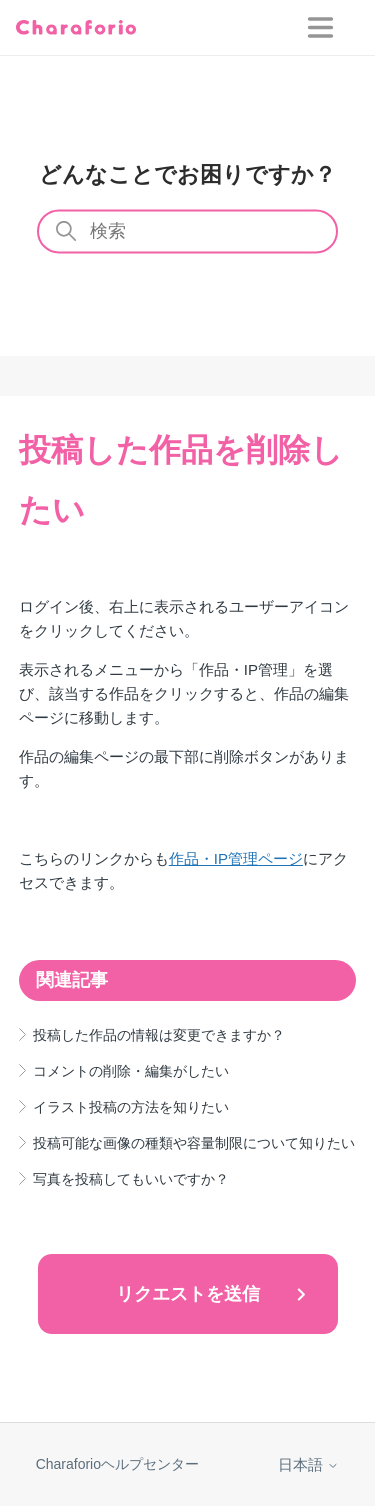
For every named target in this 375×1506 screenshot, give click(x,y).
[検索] (188, 232)
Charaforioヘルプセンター (117, 1464)
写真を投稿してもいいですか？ (131, 1179)
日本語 (308, 1464)
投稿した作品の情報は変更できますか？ (159, 1035)
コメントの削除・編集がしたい (131, 1071)
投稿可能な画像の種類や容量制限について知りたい (194, 1143)
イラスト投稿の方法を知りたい (131, 1107)
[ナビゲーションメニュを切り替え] (333, 27)
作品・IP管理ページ (236, 858)
